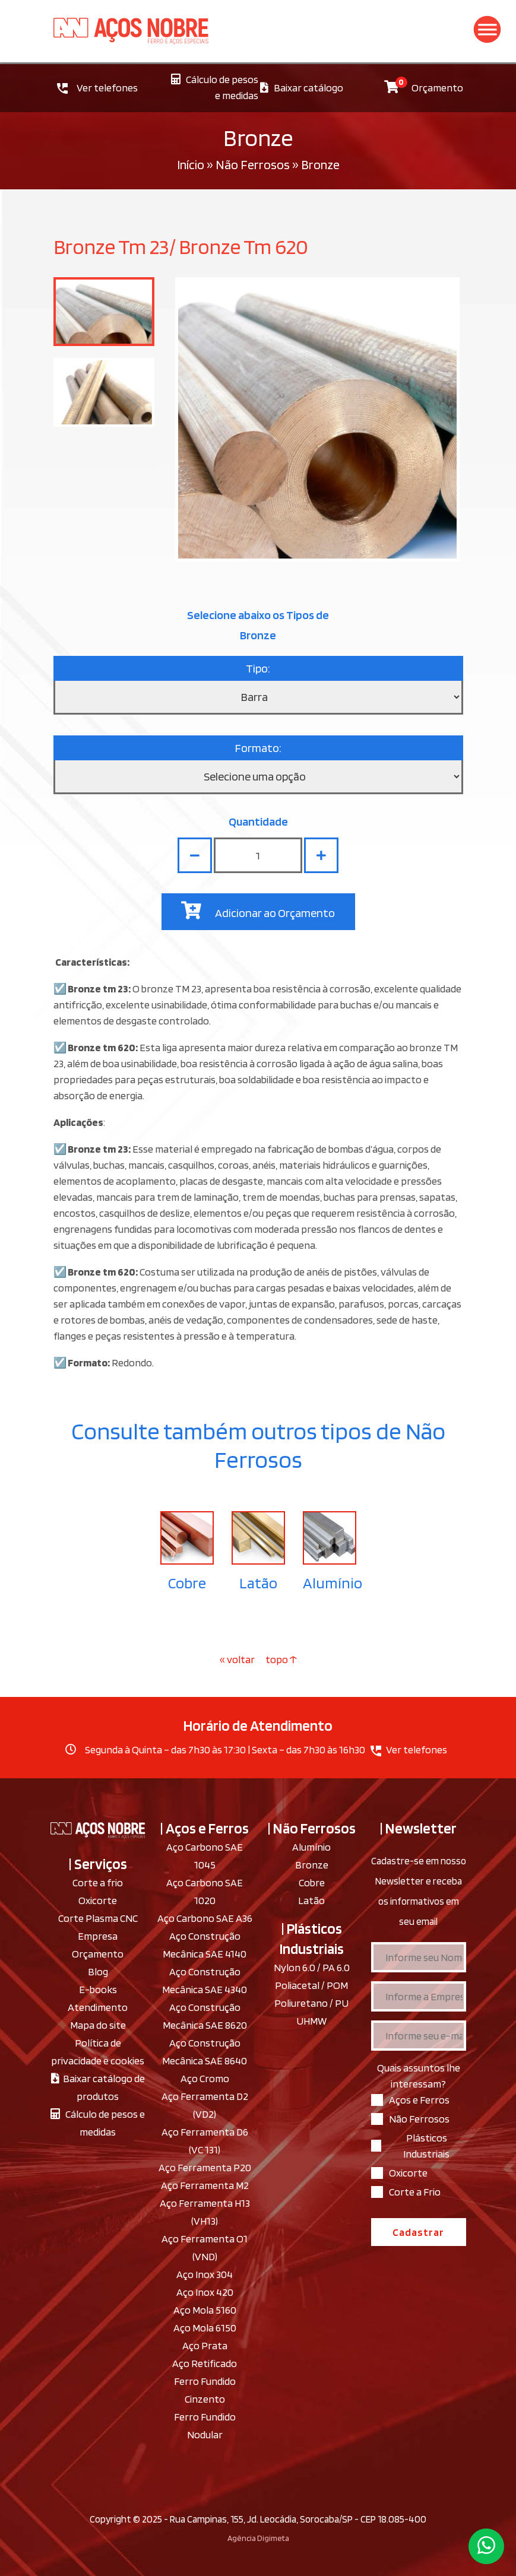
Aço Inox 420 (204, 2292)
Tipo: (258, 668)
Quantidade (258, 821)
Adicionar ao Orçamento (258, 911)
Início (190, 164)
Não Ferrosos (253, 164)
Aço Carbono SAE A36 (204, 1918)
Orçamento (423, 85)
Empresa (98, 1936)
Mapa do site (98, 2025)
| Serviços (98, 1864)
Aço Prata (204, 2345)
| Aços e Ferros (204, 1828)
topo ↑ (281, 1659)
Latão (258, 1582)
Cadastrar (418, 2232)
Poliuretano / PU (311, 2003)
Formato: (258, 748)
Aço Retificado (204, 2363)
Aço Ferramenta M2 (205, 2185)
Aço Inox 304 (204, 2274)
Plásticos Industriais (426, 2145)
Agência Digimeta (258, 2538)
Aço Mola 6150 (204, 2327)
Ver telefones (97, 87)
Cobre (187, 1582)
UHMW (311, 2021)
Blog (98, 1971)
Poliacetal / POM (311, 1985)
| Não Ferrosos (312, 1828)
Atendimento (98, 2007)
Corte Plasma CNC (98, 1918)
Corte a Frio (415, 2191)
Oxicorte (97, 1900)
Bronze (311, 1864)
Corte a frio (97, 1882)
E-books (98, 1989)
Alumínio (332, 1582)
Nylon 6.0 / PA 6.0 (312, 1967)
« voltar (238, 1659)
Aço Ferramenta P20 (205, 2167)
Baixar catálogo (301, 87)
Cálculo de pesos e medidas (214, 87)
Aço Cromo (205, 2078)
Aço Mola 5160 (204, 2310)
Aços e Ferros (419, 2099)
